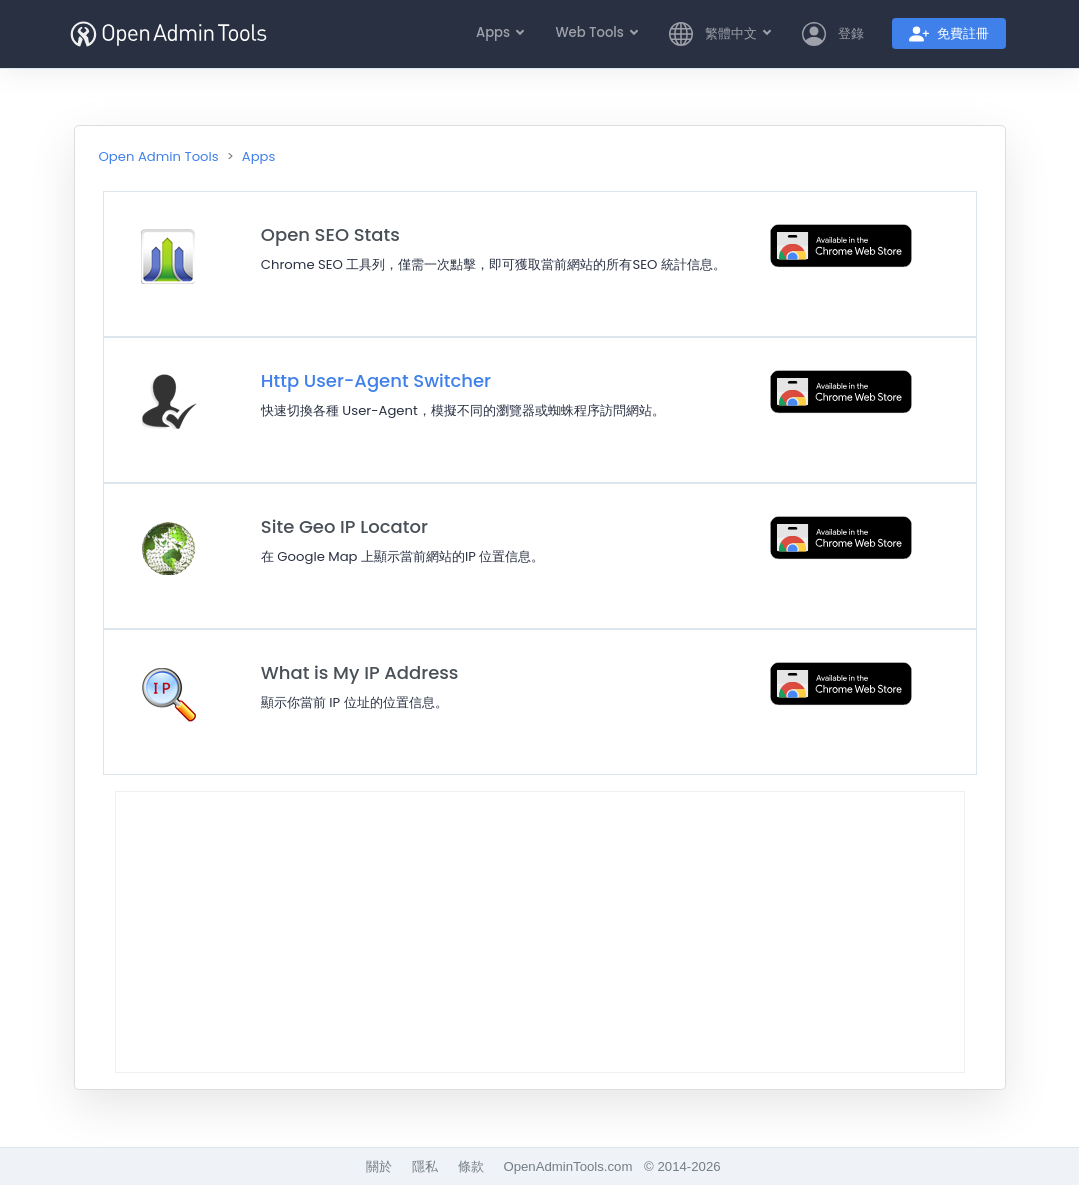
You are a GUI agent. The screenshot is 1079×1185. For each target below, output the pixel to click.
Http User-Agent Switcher (376, 380)
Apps (259, 156)
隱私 (425, 1166)
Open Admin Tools (159, 156)
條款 (471, 1166)
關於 (379, 1166)
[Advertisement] (540, 932)
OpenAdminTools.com (567, 1166)
